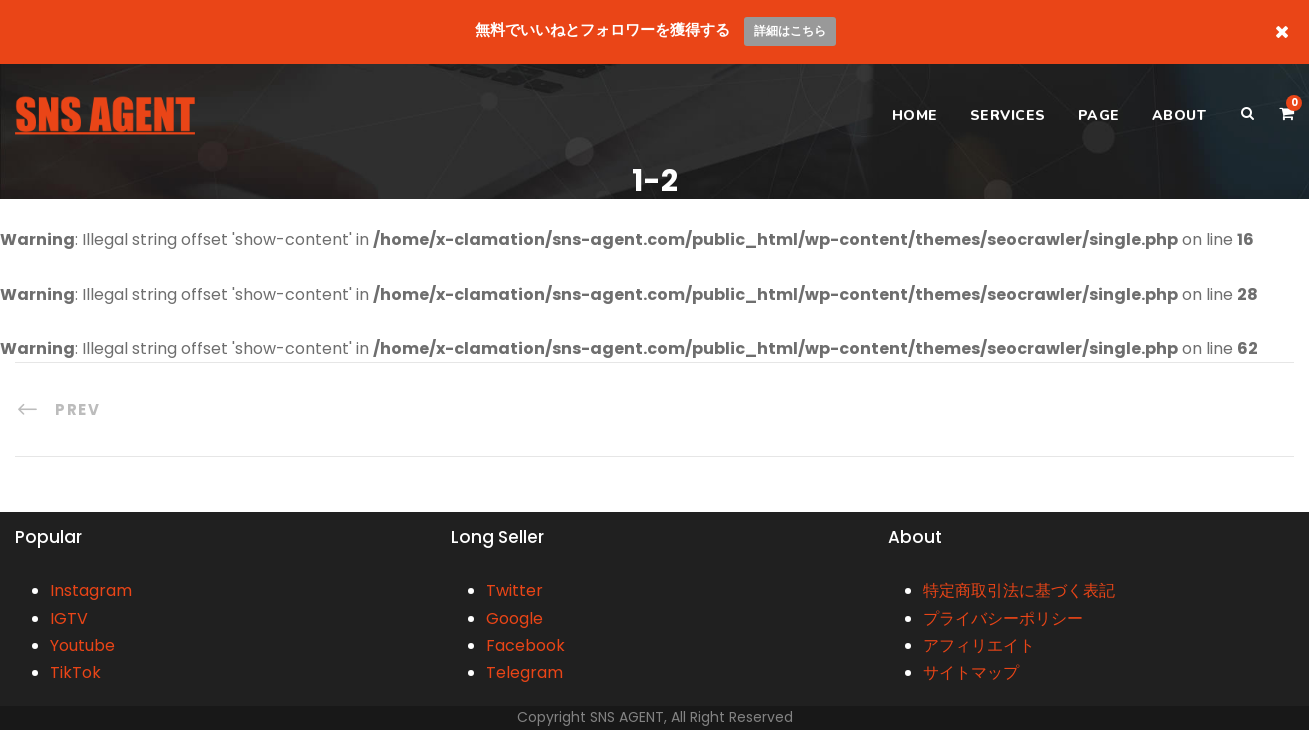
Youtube (82, 645)
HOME (915, 115)
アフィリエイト (979, 645)
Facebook (525, 645)
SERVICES (1008, 115)
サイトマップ (971, 672)
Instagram (91, 590)
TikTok (75, 672)
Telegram (524, 672)
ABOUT (1179, 115)
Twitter (514, 590)
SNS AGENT (627, 717)
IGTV (69, 618)
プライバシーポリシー (1003, 618)
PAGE (1099, 115)
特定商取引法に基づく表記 (1019, 590)
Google (514, 618)
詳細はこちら (790, 30)
